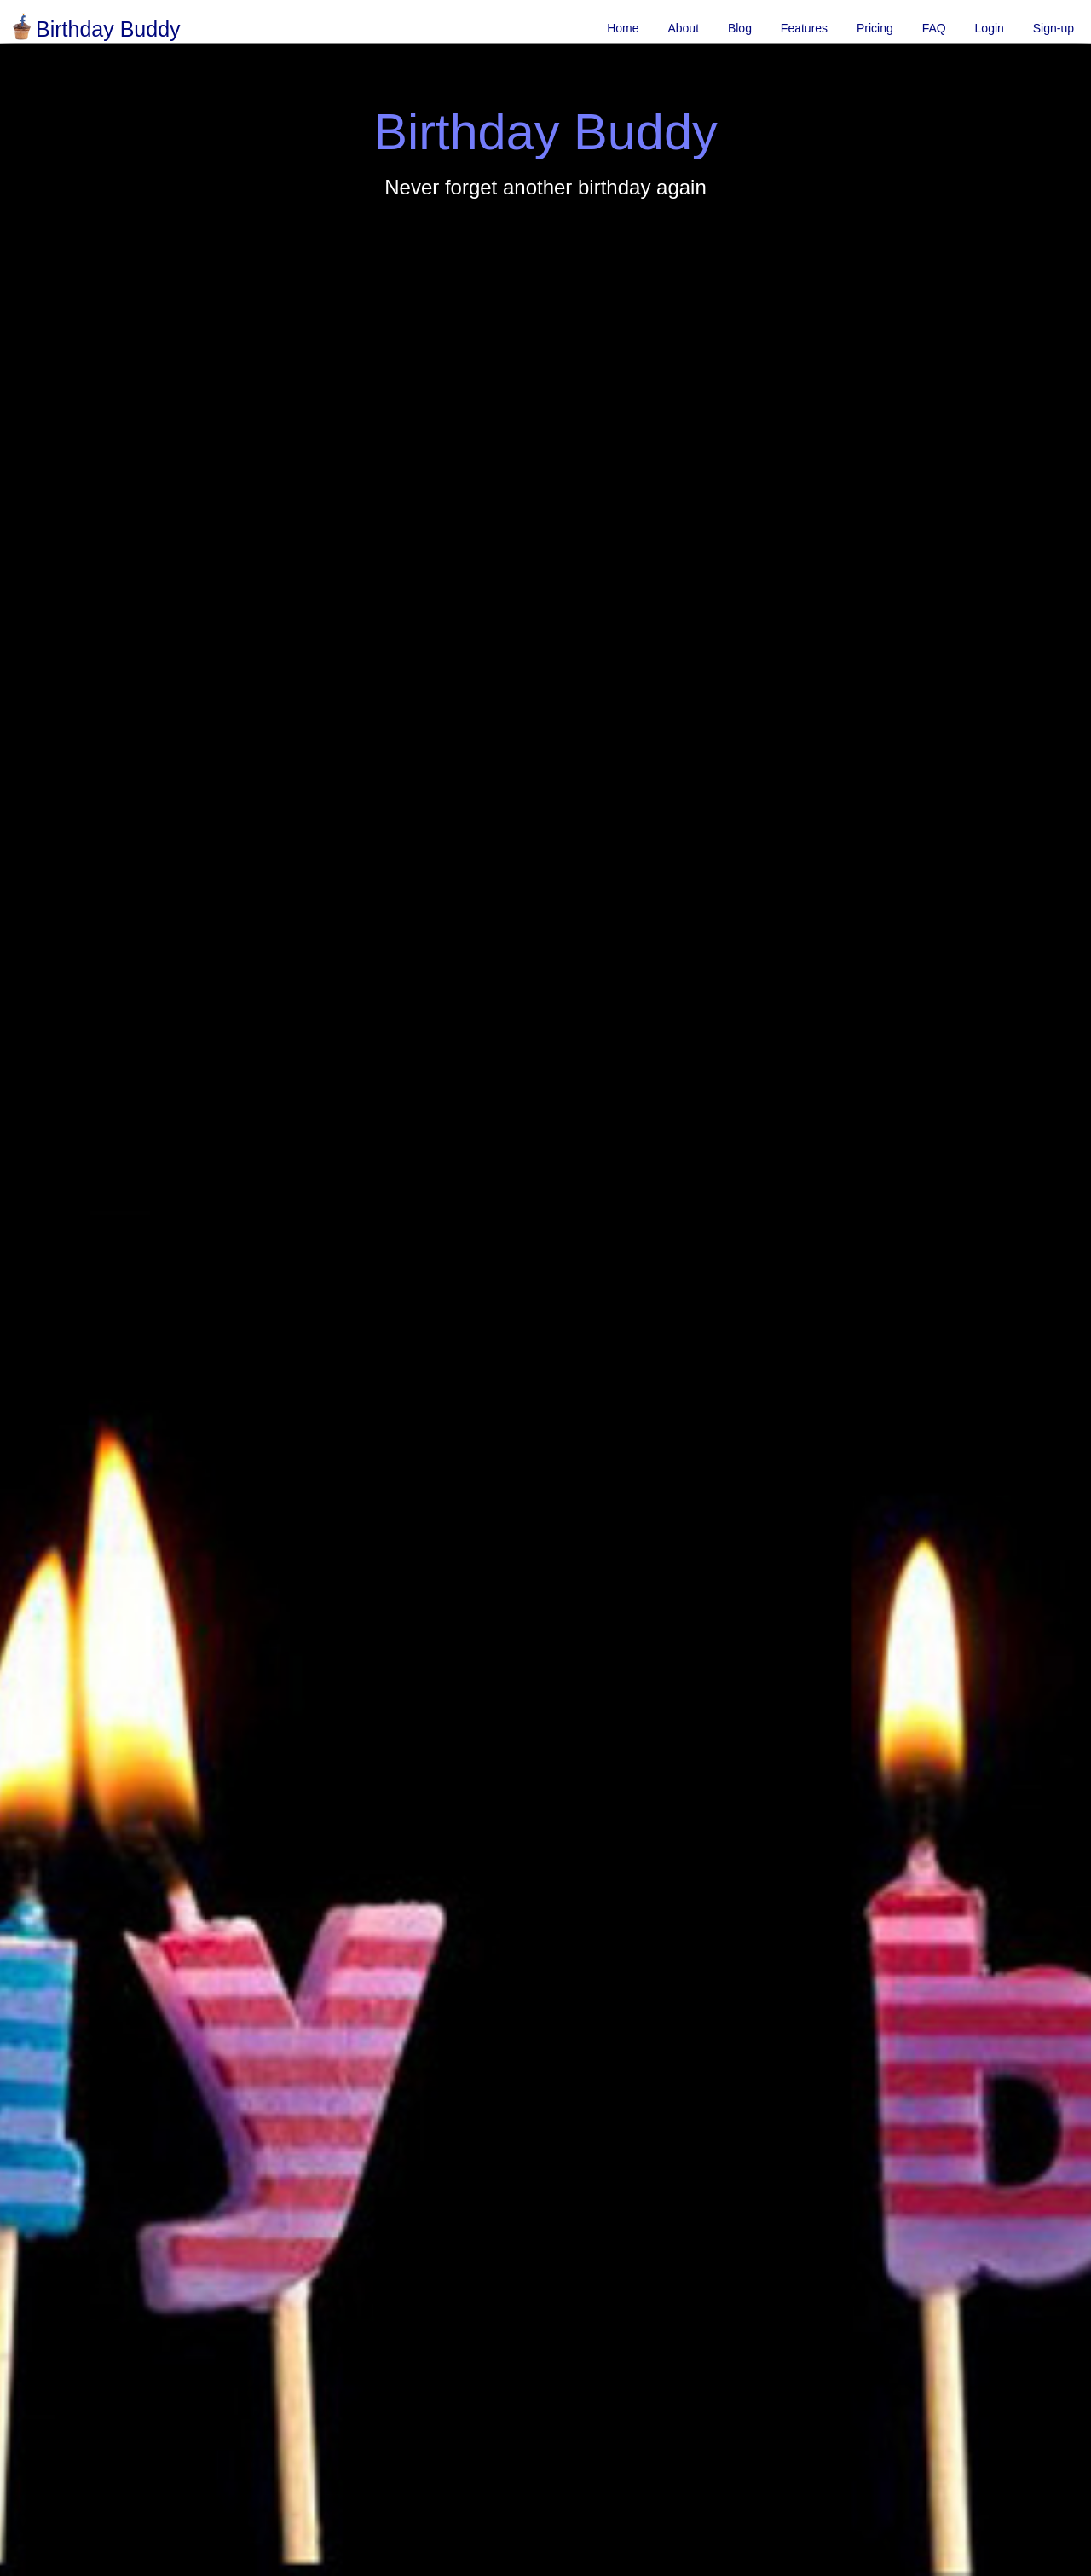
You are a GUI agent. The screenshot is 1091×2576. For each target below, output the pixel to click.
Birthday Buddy (95, 29)
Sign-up (1053, 28)
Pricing (875, 28)
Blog (740, 28)
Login (989, 28)
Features (804, 28)
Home (622, 28)
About (683, 28)
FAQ (934, 28)
